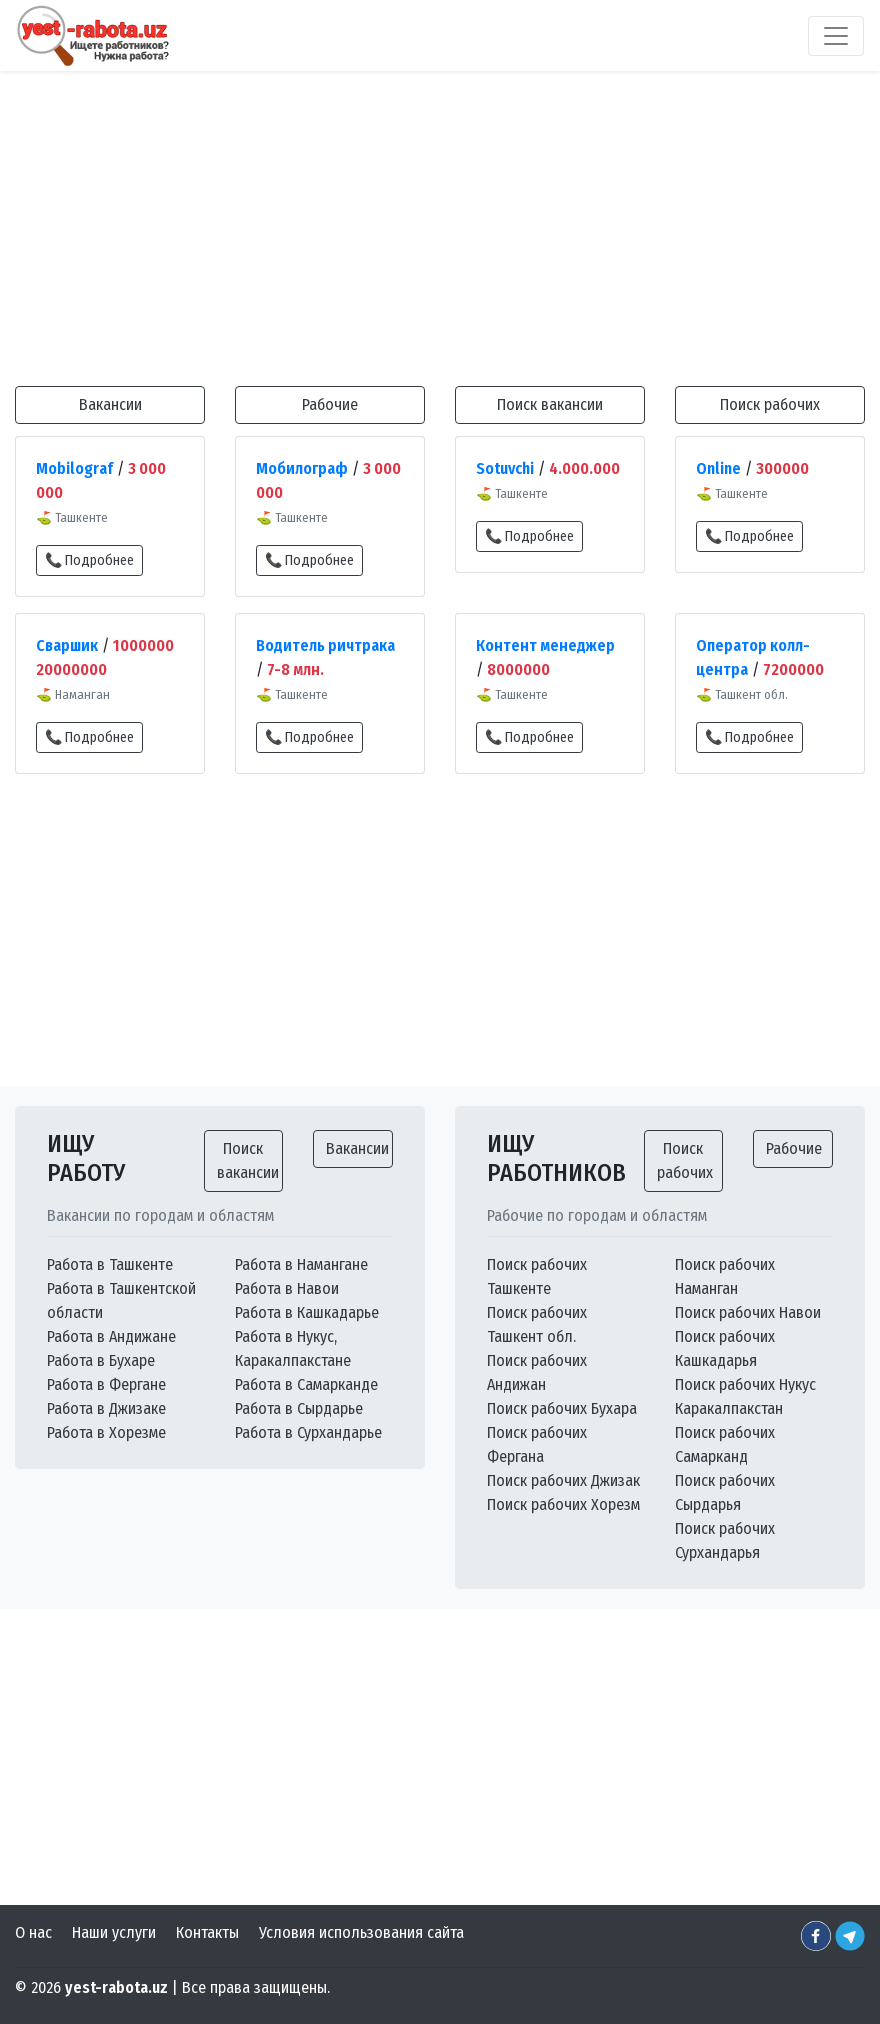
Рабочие (330, 404)
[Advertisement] (440, 219)
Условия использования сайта (361, 1932)
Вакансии (110, 404)
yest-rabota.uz (116, 1987)
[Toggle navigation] (836, 36)
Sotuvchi (505, 468)
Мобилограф (302, 468)
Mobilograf (74, 468)
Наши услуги (114, 1932)
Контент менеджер (545, 645)
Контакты (207, 1932)
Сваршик (67, 645)
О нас (33, 1932)
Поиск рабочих (770, 404)
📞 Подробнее (89, 560)
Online (718, 468)
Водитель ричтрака (325, 645)
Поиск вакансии (550, 404)
